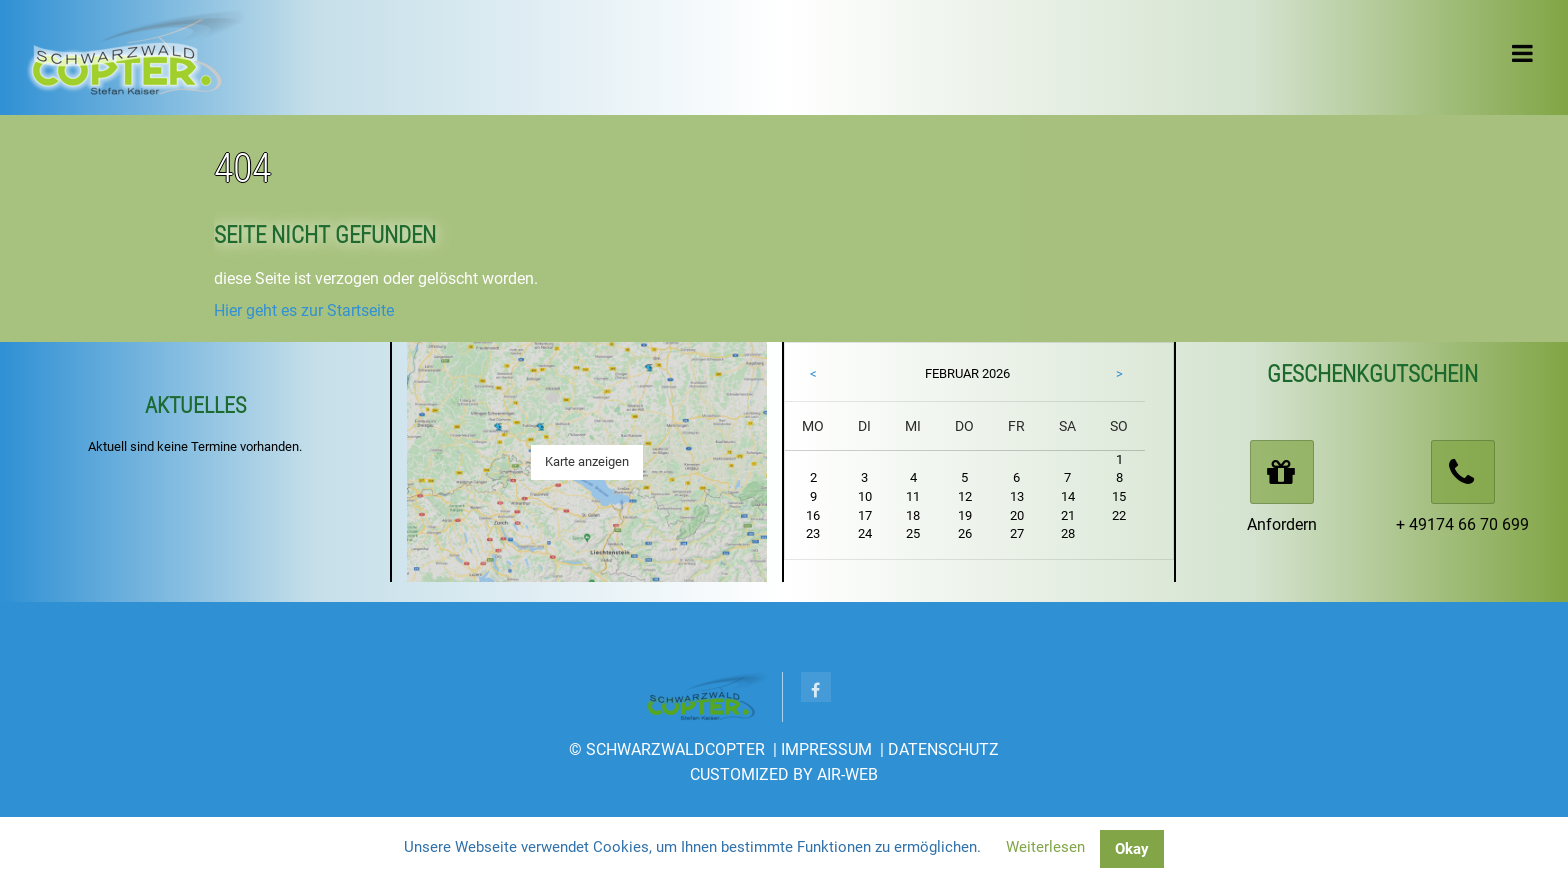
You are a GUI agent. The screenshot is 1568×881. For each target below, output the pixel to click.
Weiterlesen (1045, 847)
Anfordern (1282, 524)
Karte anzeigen (587, 461)
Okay (1132, 849)
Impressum (826, 749)
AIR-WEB (847, 774)
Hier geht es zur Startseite (304, 310)
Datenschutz (943, 749)
